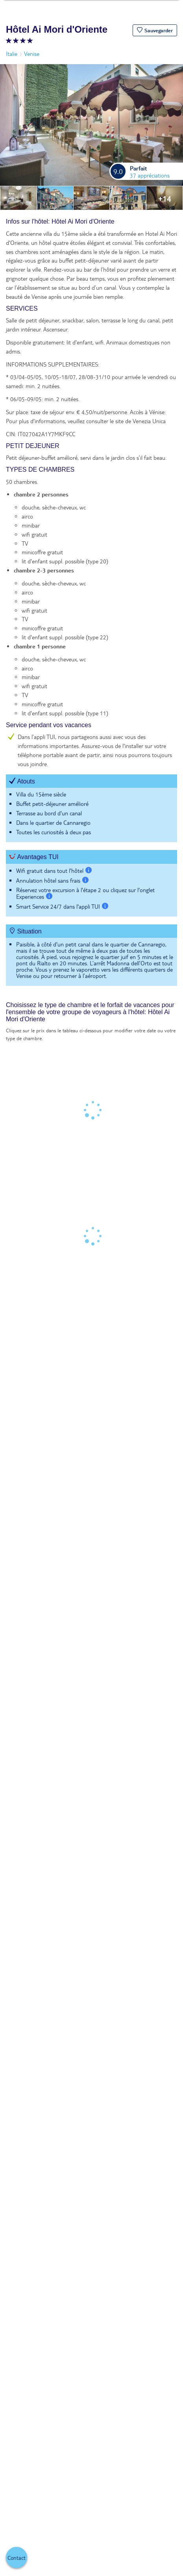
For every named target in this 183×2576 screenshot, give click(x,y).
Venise (31, 53)
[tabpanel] (91, 606)
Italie (11, 53)
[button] (155, 30)
